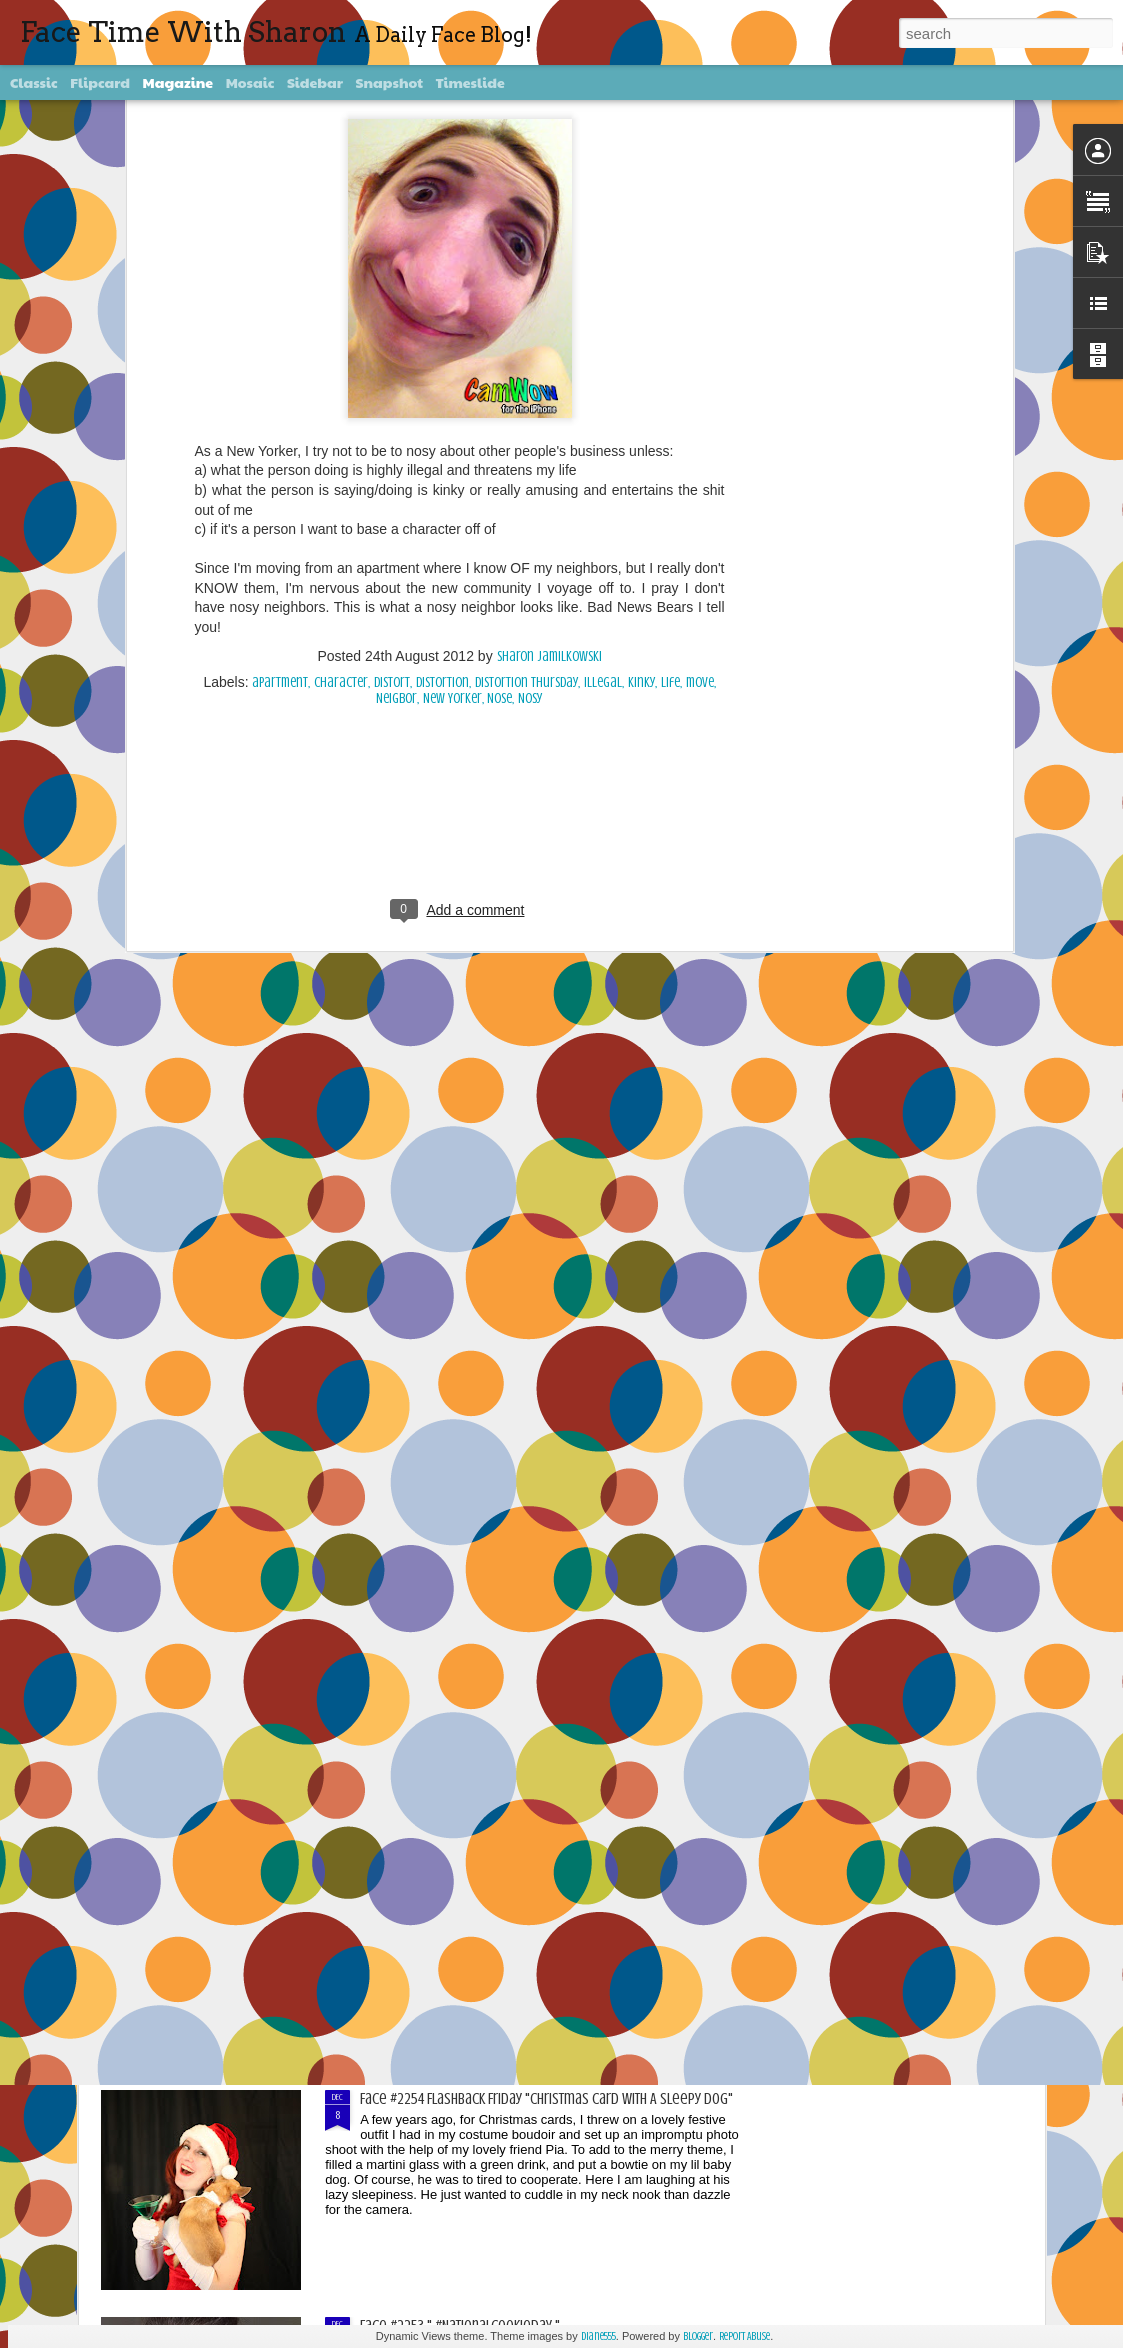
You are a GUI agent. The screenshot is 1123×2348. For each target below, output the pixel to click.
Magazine (178, 82)
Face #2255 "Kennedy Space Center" (464, 1872)
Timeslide (470, 82)
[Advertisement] (460, 391)
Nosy (530, 262)
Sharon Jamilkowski (549, 220)
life (670, 246)
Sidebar (315, 82)
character (341, 246)
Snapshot (389, 82)
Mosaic (250, 82)
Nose (499, 262)
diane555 (598, 2336)
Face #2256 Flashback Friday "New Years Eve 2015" (505, 1645)
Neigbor (396, 262)
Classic (34, 82)
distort (392, 246)
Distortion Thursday (526, 246)
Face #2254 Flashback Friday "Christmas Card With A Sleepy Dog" (546, 2099)
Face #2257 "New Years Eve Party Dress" (475, 1418)
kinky (641, 246)
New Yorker (452, 262)
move (700, 246)
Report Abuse (744, 2336)
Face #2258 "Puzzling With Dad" (450, 1191)
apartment (280, 246)
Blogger (698, 2336)
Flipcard (100, 82)
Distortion (442, 246)
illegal (603, 246)
